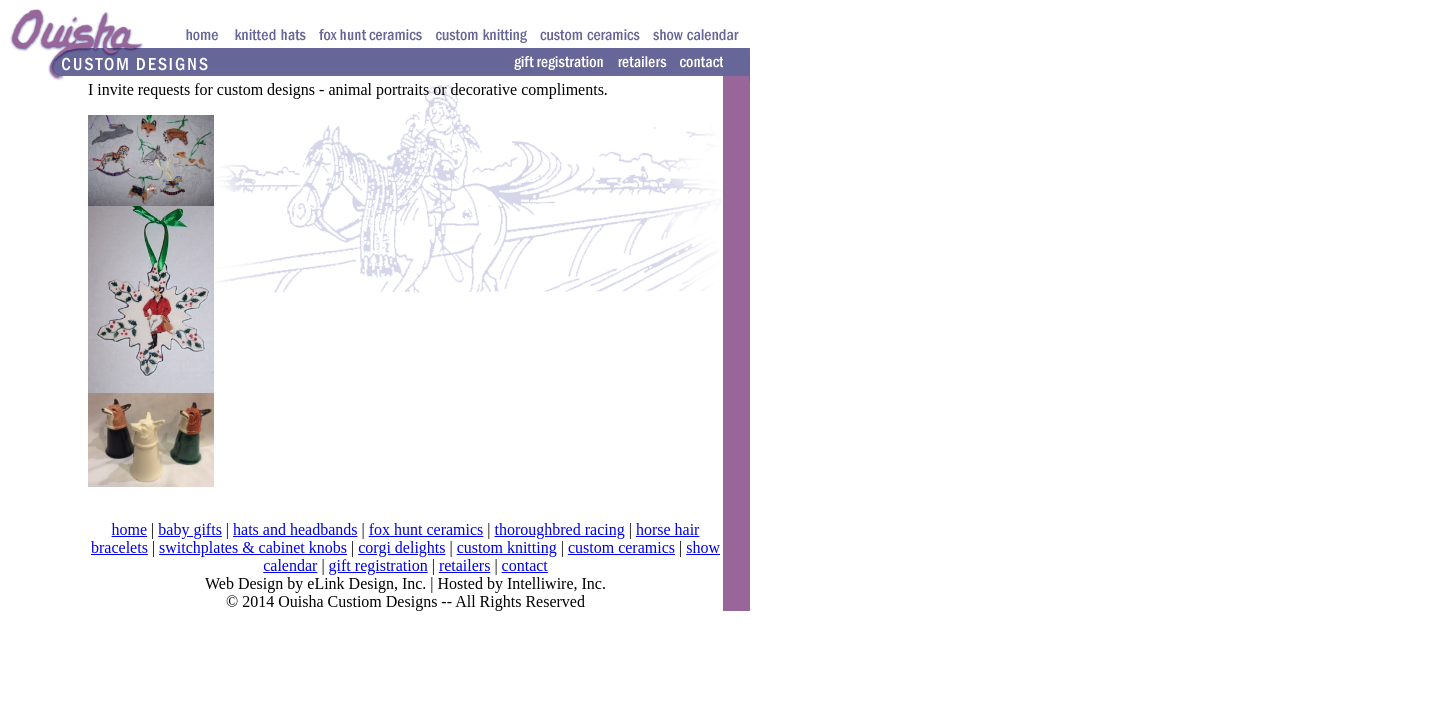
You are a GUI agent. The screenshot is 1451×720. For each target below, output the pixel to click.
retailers (465, 565)
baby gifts (190, 529)
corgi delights (401, 547)
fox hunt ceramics (426, 529)
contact (525, 565)
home (130, 529)
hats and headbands (295, 529)
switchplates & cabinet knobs (253, 547)
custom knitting (507, 547)
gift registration (378, 565)
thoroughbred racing (560, 529)
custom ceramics (621, 547)
